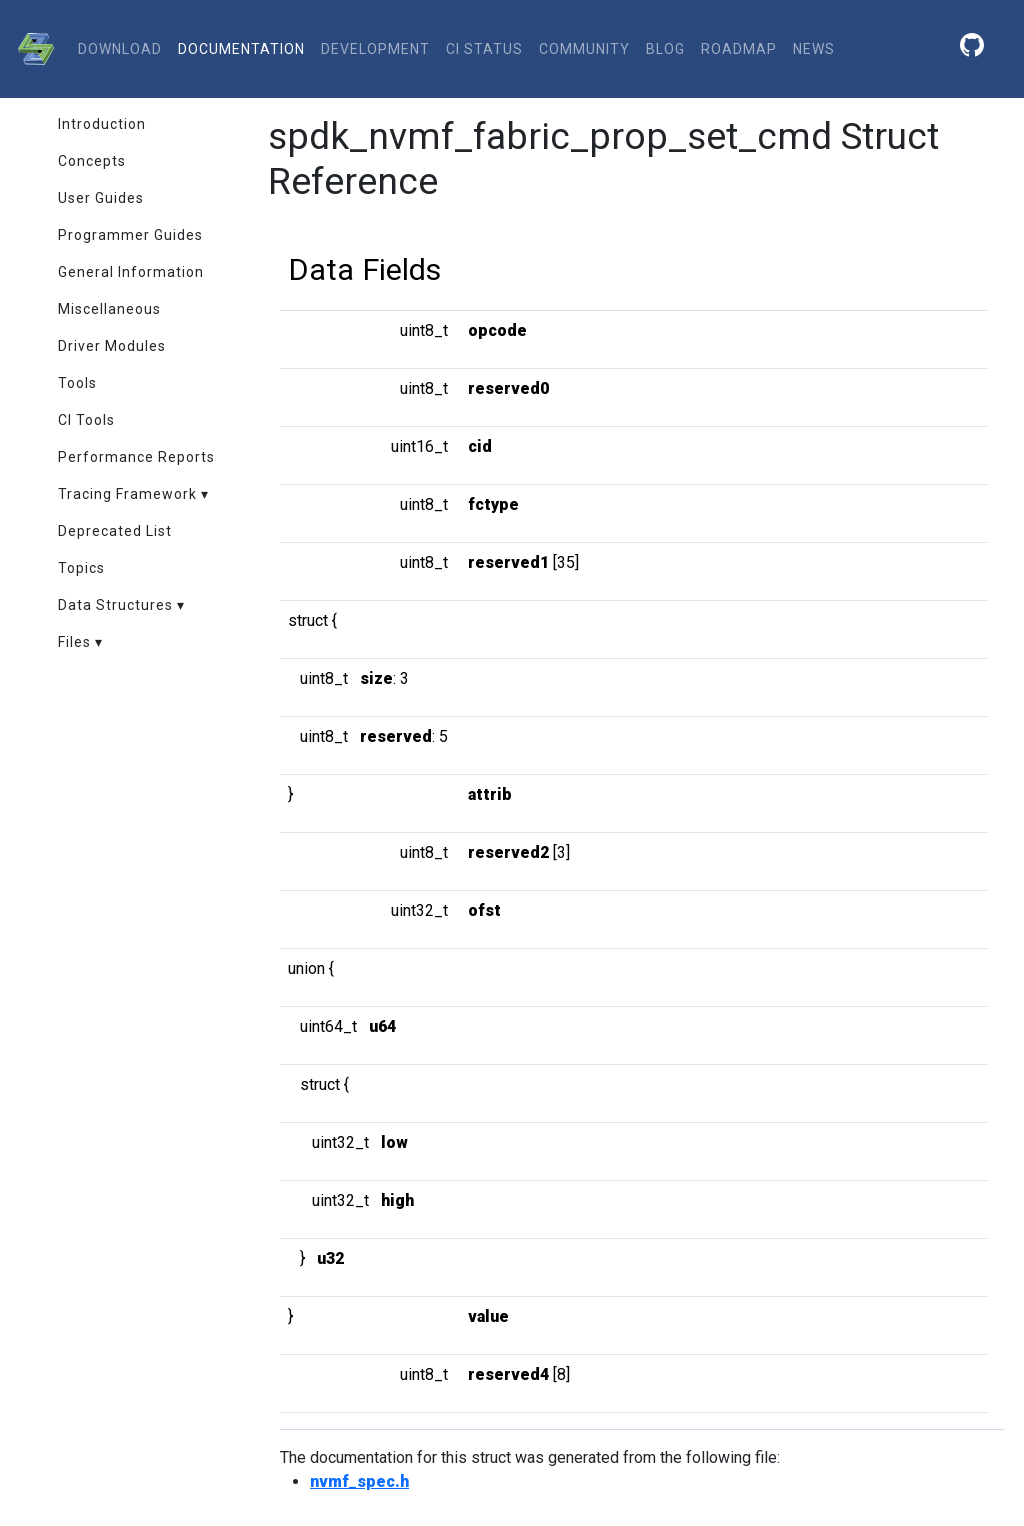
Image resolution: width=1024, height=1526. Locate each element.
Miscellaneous (109, 309)
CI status (484, 49)
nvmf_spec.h (359, 1481)
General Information (131, 272)
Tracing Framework (127, 494)
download (120, 49)
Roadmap (739, 49)
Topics (81, 568)
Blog (665, 49)
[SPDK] (31, 49)
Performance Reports (136, 457)
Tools (77, 383)
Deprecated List (115, 531)
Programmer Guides (130, 235)
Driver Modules (112, 346)
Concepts (92, 161)
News (814, 49)
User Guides (101, 198)
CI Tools (86, 420)
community (584, 49)
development (375, 49)
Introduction (102, 124)
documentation (241, 49)
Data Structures (115, 605)
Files (74, 642)
